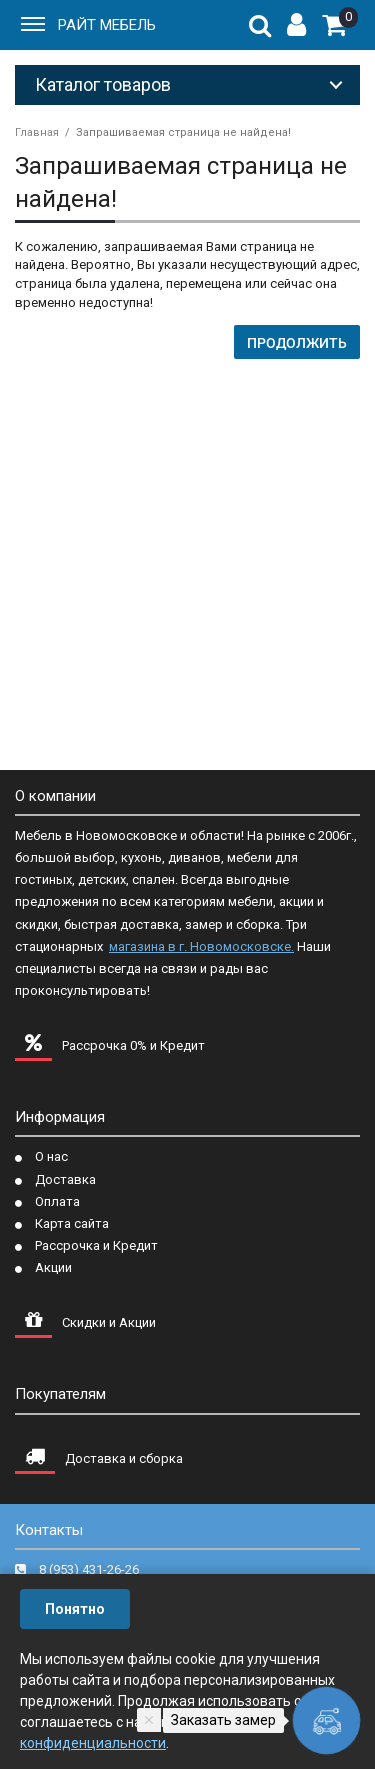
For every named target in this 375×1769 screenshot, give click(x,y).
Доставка (65, 1179)
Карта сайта (72, 1223)
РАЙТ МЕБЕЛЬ (107, 25)
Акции (53, 1267)
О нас (51, 1156)
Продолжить (297, 343)
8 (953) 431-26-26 (89, 1569)
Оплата (57, 1201)
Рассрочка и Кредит (96, 1245)
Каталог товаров (103, 84)
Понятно (75, 1609)
